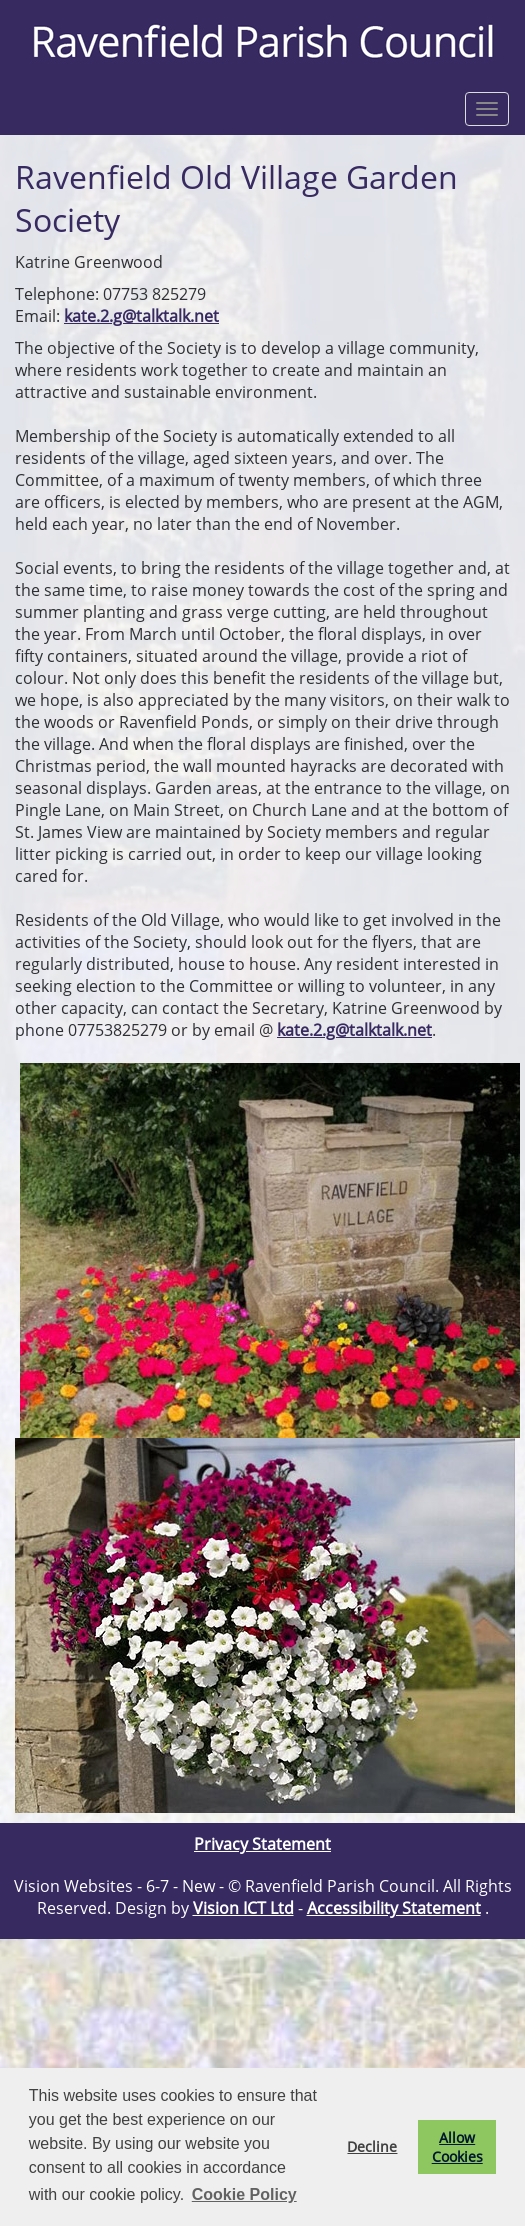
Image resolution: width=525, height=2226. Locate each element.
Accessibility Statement (394, 1908)
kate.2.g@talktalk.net (141, 316)
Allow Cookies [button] (457, 2147)
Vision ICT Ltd (243, 1908)
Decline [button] (372, 2146)
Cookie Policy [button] (244, 2194)
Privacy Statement (262, 1844)
